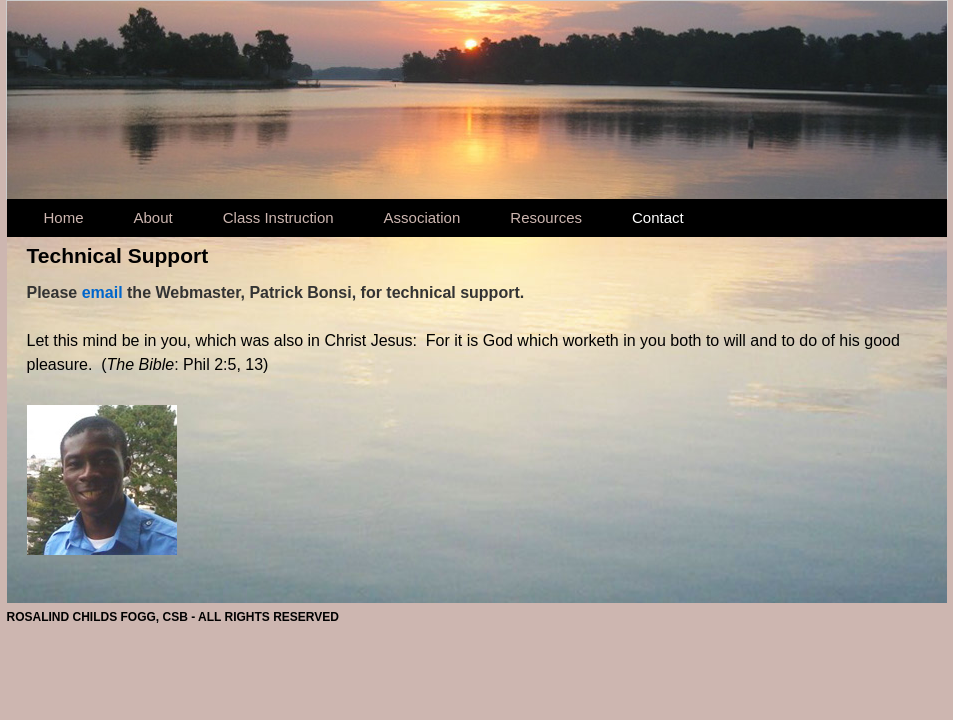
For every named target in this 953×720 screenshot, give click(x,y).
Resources (546, 217)
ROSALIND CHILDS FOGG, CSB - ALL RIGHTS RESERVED (173, 617)
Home (64, 217)
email (102, 292)
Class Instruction (278, 217)
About (153, 217)
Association (422, 217)
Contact (658, 217)
